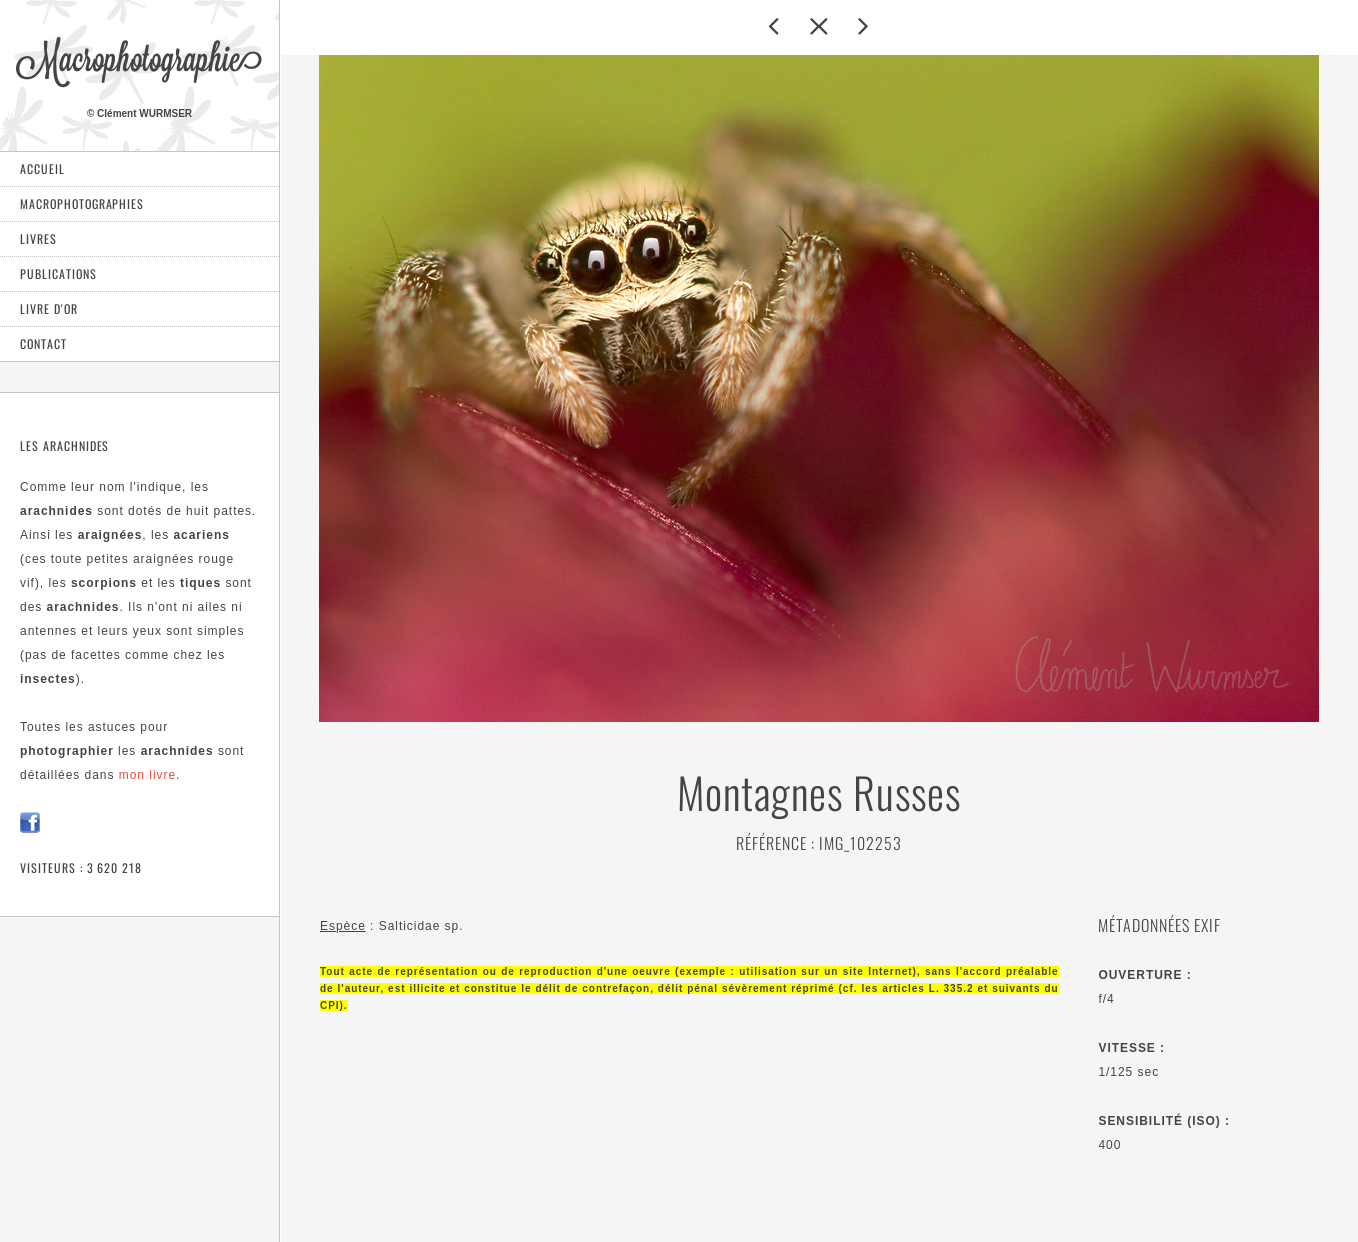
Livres (38, 238)
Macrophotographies (82, 203)
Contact (43, 343)
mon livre (147, 775)
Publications (58, 273)
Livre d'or (49, 308)
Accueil (42, 168)
